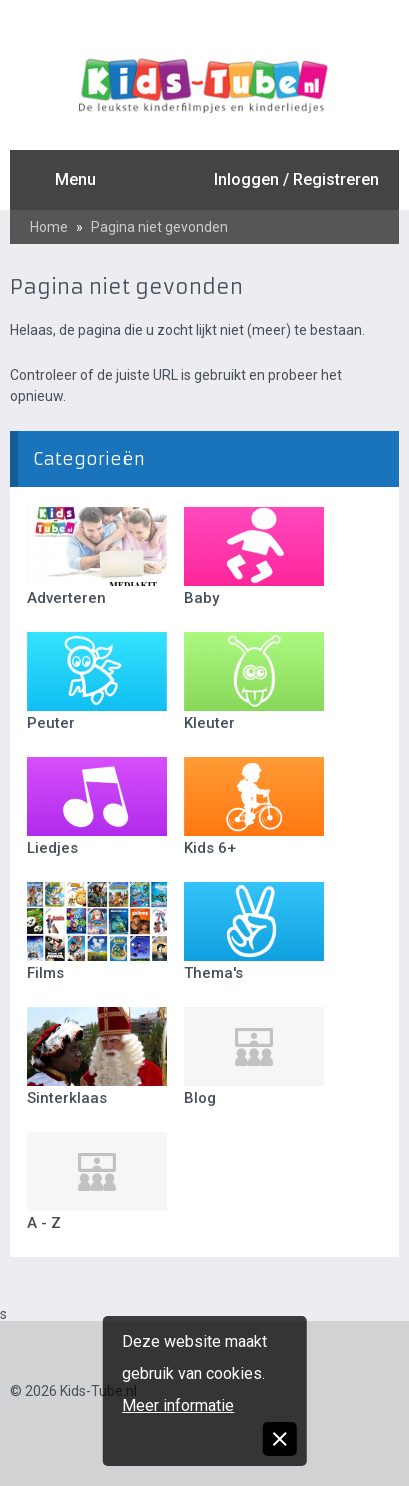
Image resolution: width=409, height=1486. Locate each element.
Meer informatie (178, 1405)
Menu (75, 179)
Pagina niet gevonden (159, 227)
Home (49, 227)
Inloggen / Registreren (296, 179)
